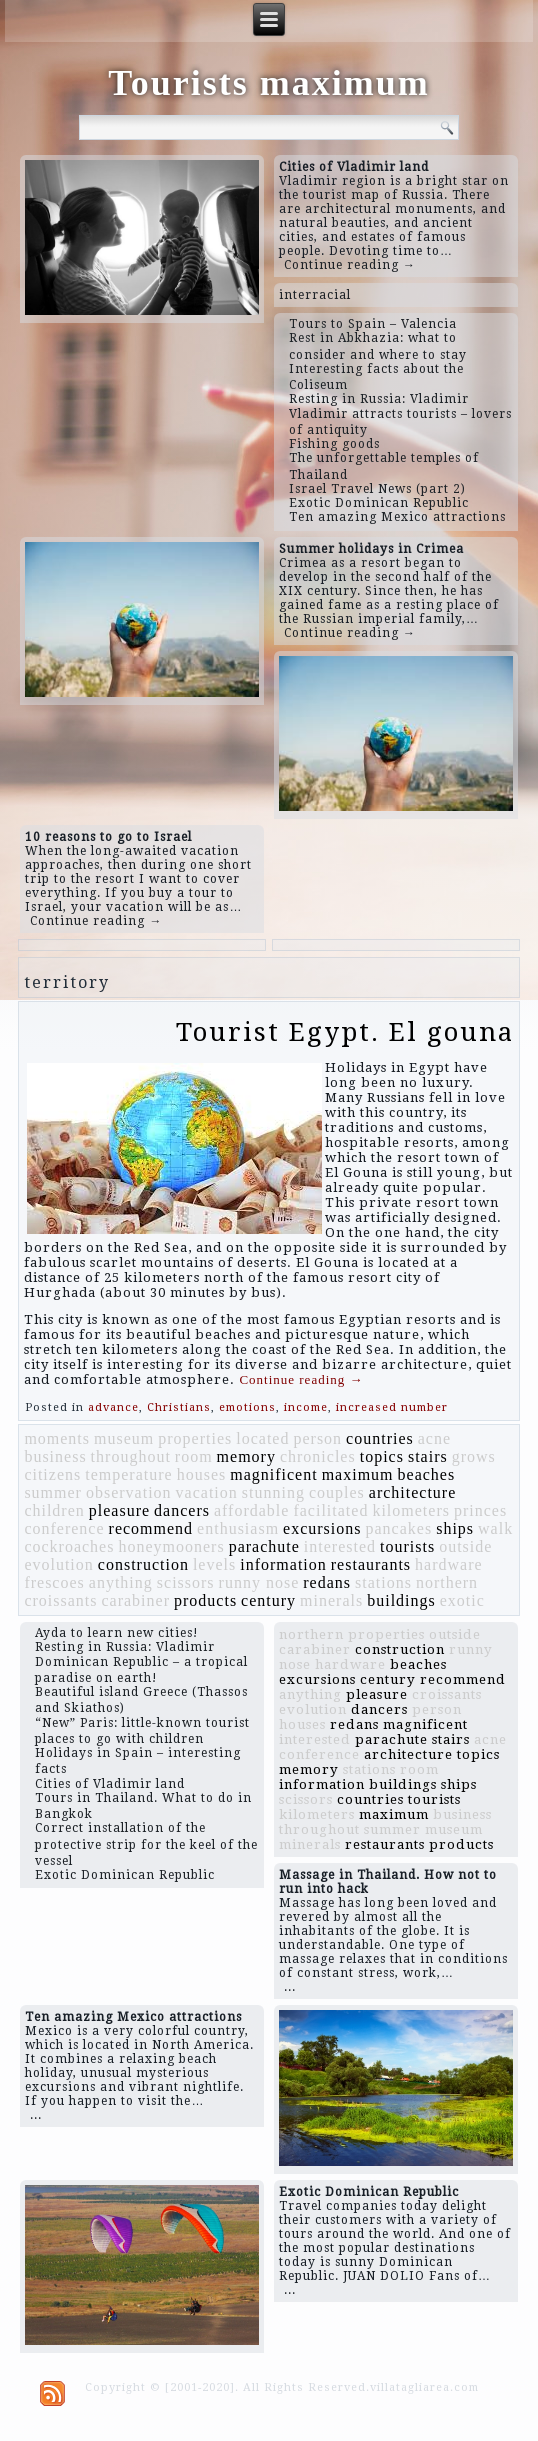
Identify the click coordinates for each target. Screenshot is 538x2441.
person (317, 1438)
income (306, 1407)
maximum (358, 1474)
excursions (322, 1528)
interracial (315, 295)
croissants (60, 1600)
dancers (182, 1510)
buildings (401, 1600)
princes (480, 1510)
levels (214, 1564)
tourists (407, 1546)
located (262, 1438)
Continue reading (301, 1379)
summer (53, 1492)
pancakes (399, 1528)
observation (129, 1492)
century (268, 1600)
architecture (413, 1492)
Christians (179, 1407)
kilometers (411, 1510)
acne (434, 1438)
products (205, 1600)
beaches (427, 1474)
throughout (131, 1456)
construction (143, 1564)
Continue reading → (350, 265)
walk (495, 1528)
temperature (128, 1474)
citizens (52, 1474)
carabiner (135, 1600)
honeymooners (171, 1546)
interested (340, 1546)
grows (474, 1456)
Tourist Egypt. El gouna (345, 1032)
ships (455, 1528)
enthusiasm (238, 1528)
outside (465, 1546)
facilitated (330, 1510)
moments (57, 1438)
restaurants (371, 1564)
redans (327, 1582)
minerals (331, 1600)
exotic (462, 1600)
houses (202, 1474)
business (55, 1456)
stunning (273, 1492)
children (54, 1510)
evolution (58, 1564)
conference (64, 1528)
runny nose (259, 1582)
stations (383, 1582)
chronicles (318, 1456)
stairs (428, 1456)
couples (337, 1492)
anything (121, 1582)
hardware (449, 1564)
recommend (151, 1528)
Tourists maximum (269, 83)
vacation (207, 1492)
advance (113, 1407)
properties (195, 1438)
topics (382, 1456)
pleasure (119, 1510)
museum (124, 1438)
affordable (251, 1510)
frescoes (54, 1582)
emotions (247, 1407)
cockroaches (69, 1546)
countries (380, 1438)
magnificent (273, 1474)
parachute (264, 1546)
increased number (392, 1407)
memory (246, 1456)
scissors (186, 1582)
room (194, 1456)
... (290, 1987)
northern (447, 1582)
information (283, 1564)
